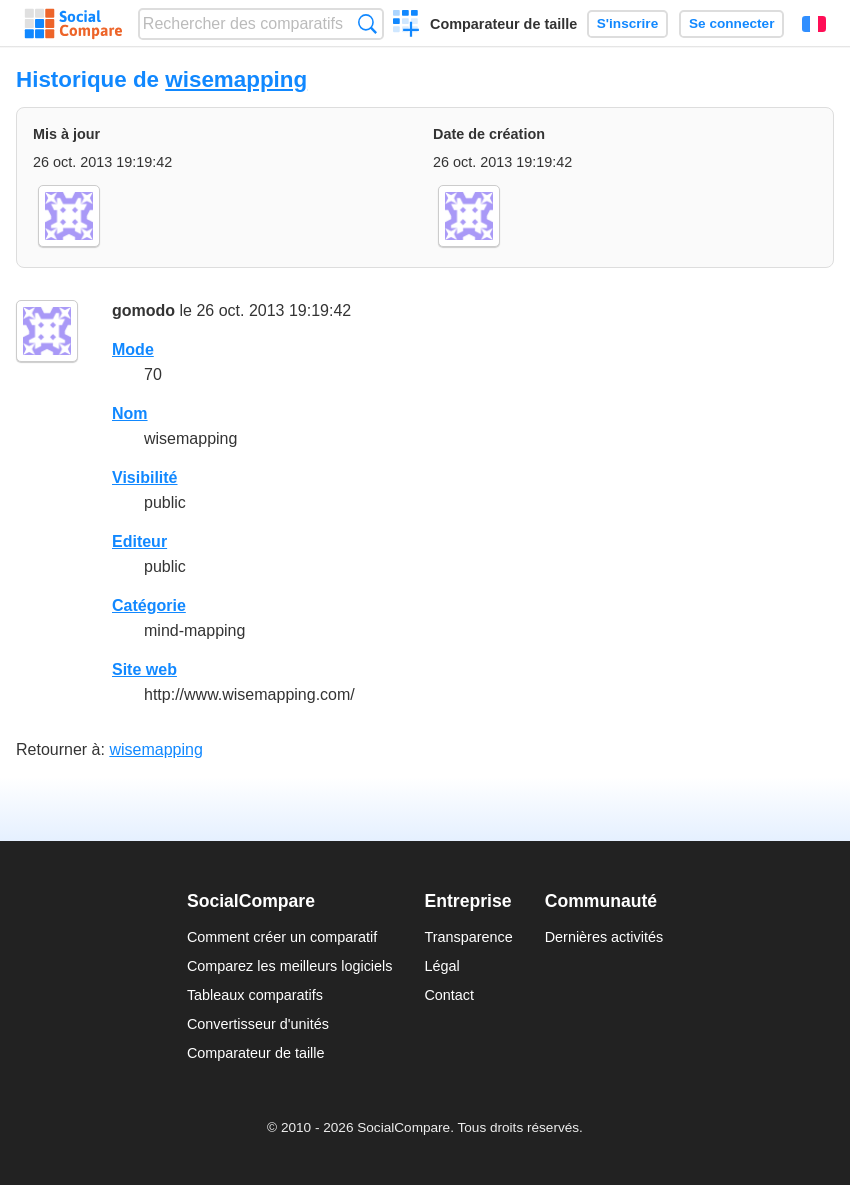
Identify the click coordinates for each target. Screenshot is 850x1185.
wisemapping (236, 79)
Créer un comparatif (406, 26)
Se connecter (731, 23)
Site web (144, 669)
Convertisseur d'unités (258, 1024)
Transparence (468, 937)
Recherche (367, 23)
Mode (133, 349)
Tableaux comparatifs (255, 995)
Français (814, 24)
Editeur (139, 541)
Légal (441, 966)
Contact (449, 995)
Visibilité (145, 477)
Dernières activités (604, 937)
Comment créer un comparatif (282, 937)
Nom (130, 413)
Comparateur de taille (503, 24)
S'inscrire (627, 23)
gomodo (143, 310)
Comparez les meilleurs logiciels (290, 966)
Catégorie (149, 605)
